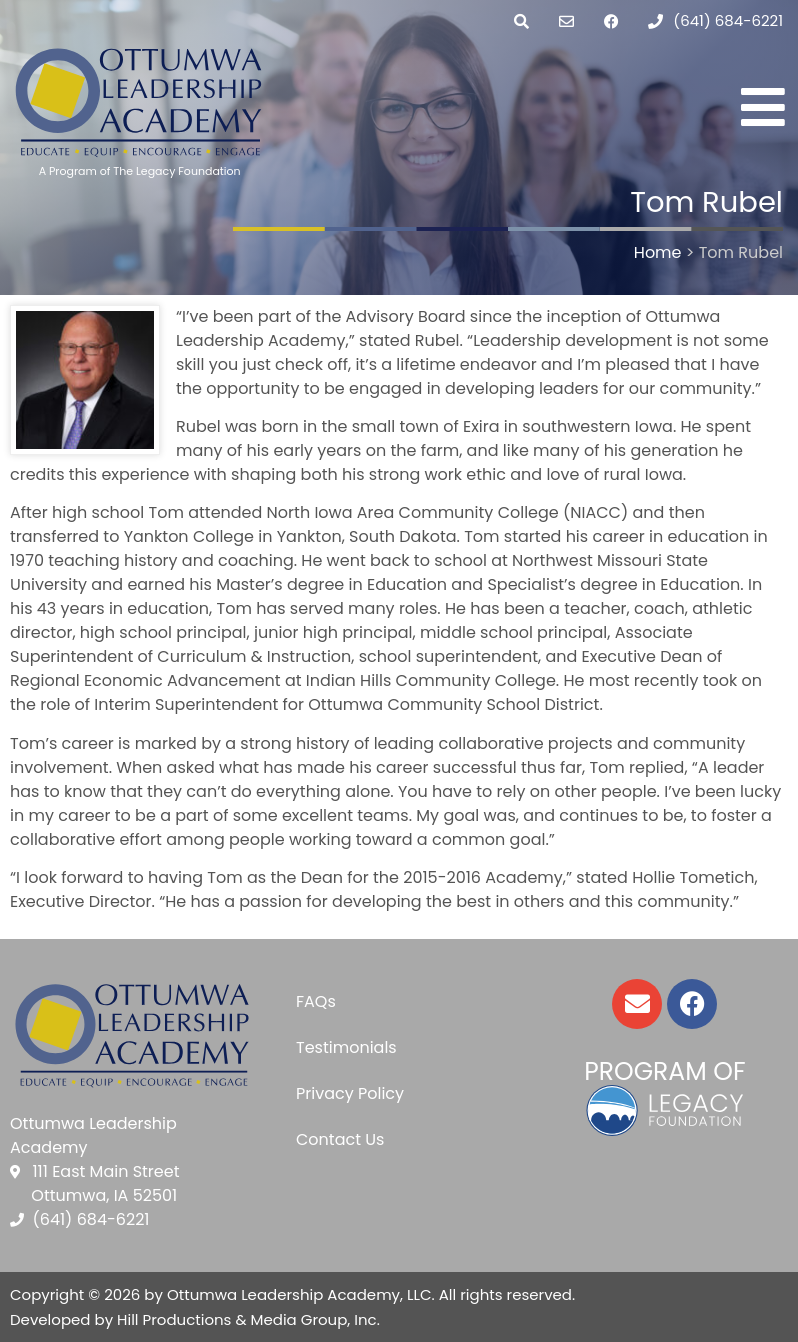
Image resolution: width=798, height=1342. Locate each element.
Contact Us (340, 1139)
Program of (664, 1071)
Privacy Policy (350, 1093)
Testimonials (346, 1047)
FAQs (316, 1001)
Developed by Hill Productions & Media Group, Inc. (195, 1319)
